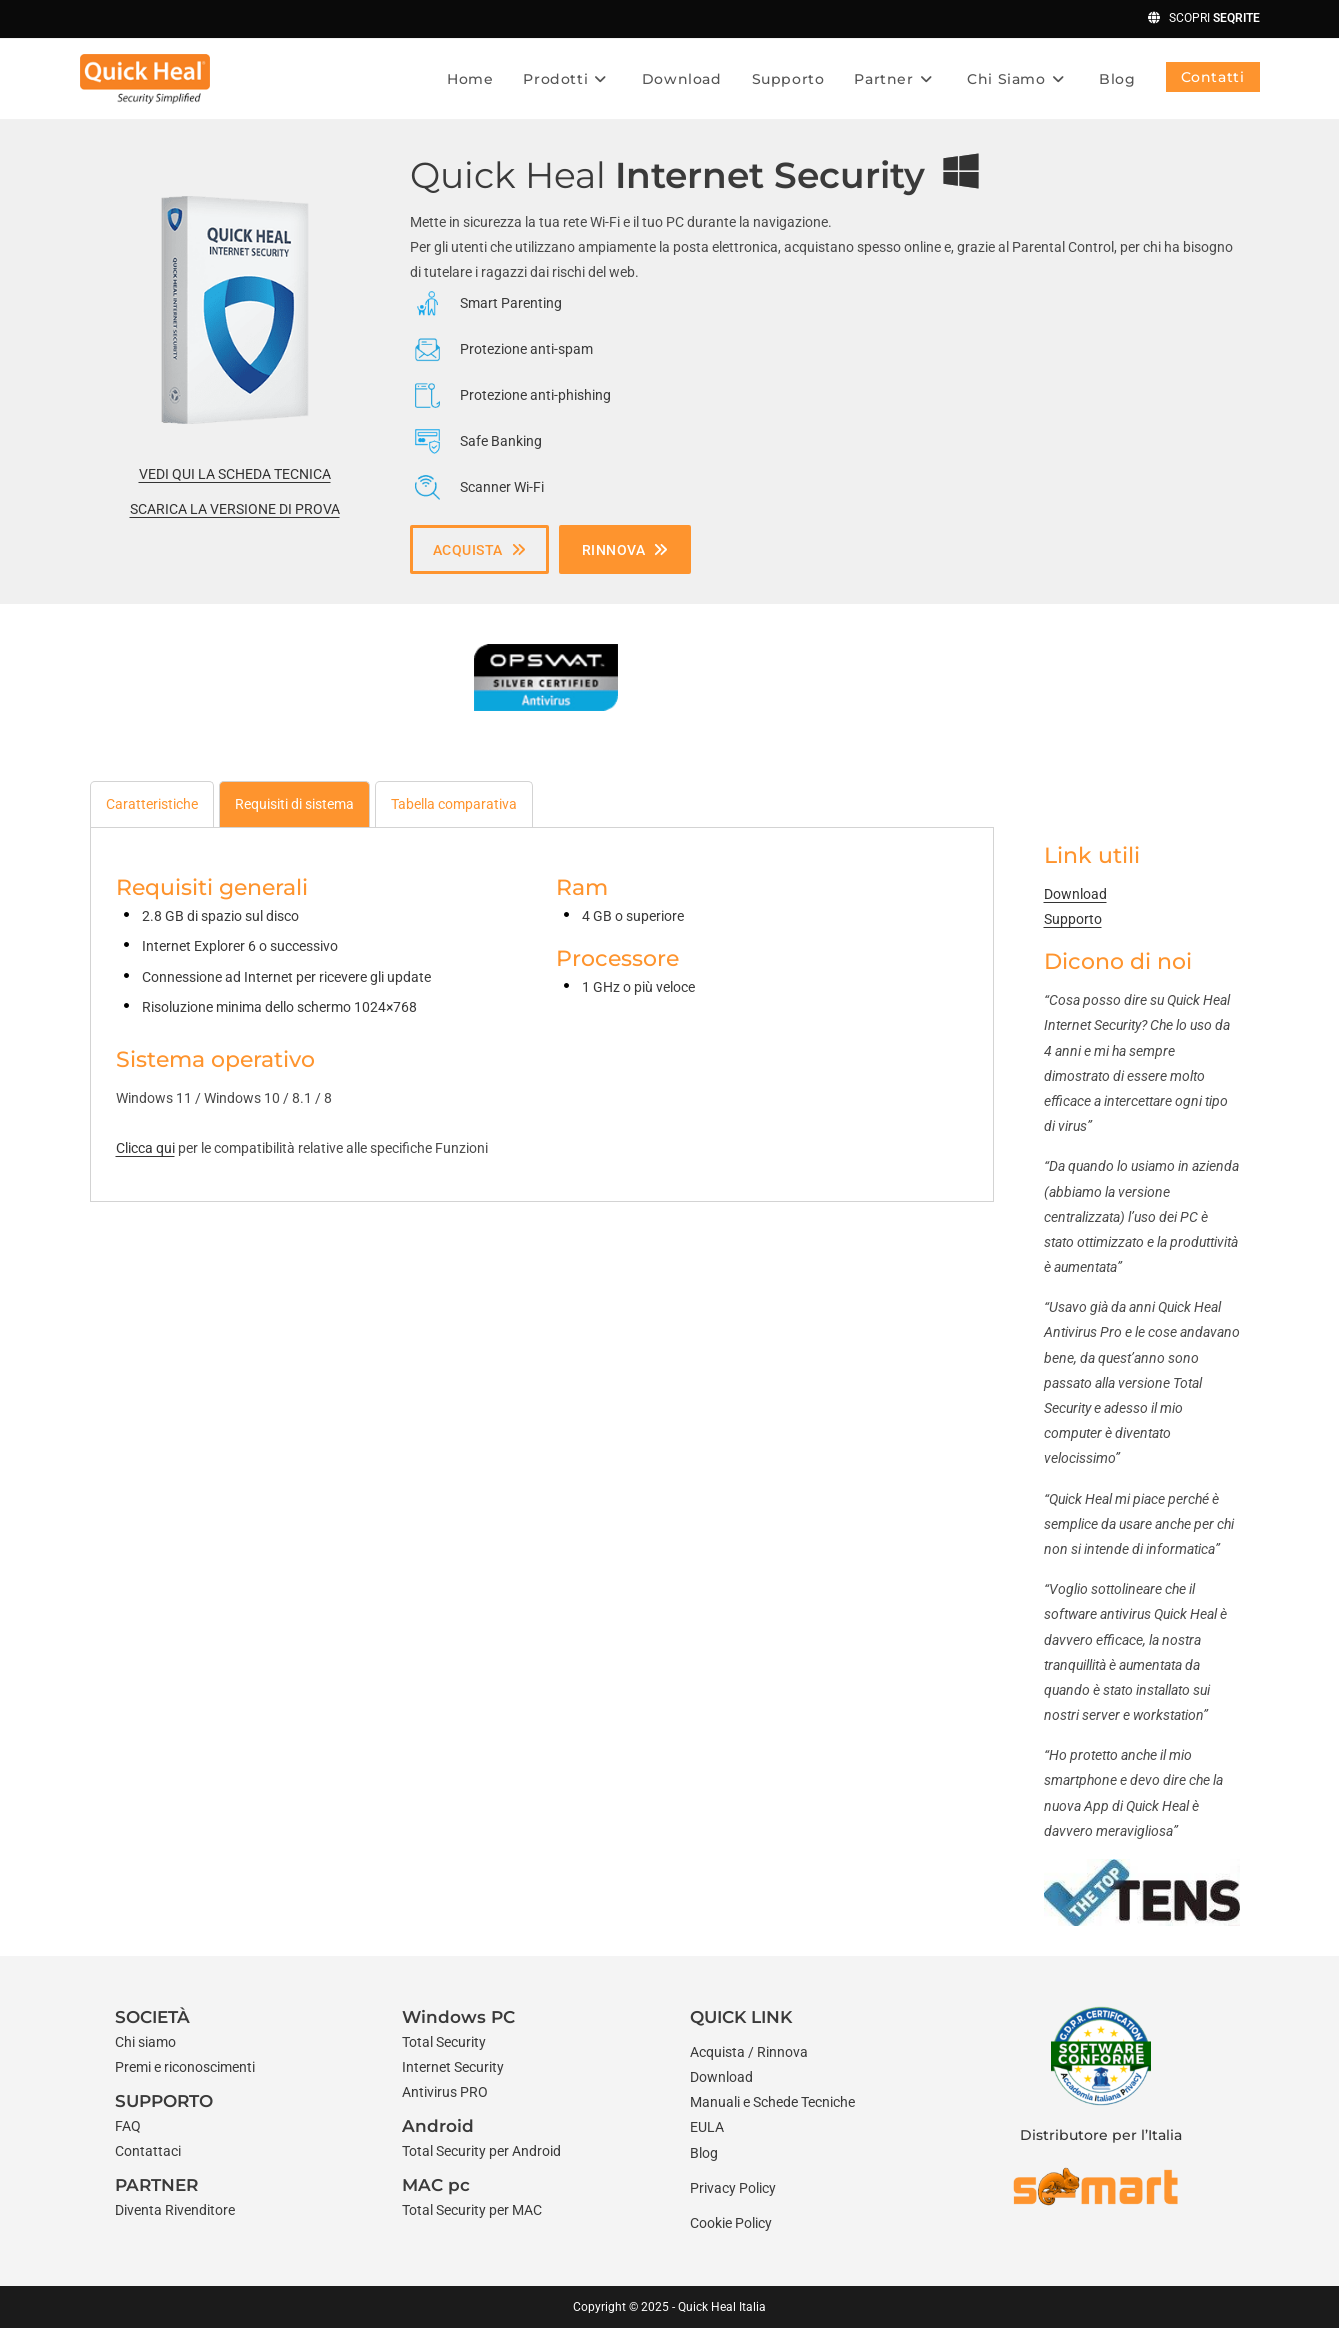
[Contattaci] (148, 2151)
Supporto (1073, 919)
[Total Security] (444, 2042)
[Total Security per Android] (481, 2151)
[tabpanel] (542, 1007)
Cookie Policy (731, 2223)
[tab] (152, 804)
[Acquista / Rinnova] (749, 2052)
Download (1075, 894)
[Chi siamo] (145, 2042)
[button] (479, 549)
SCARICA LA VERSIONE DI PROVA (235, 509)
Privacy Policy (733, 2188)
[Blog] (704, 2153)
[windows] (961, 171)
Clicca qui (145, 1148)
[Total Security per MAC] (472, 2210)
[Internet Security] (453, 2067)
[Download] (721, 2077)
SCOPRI (1195, 18)
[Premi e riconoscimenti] (185, 2067)
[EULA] (707, 2127)
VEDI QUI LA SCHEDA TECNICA (235, 474)
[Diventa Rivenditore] (175, 2210)
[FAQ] (128, 2126)
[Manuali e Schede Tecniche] (772, 2102)
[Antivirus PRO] (445, 2092)
